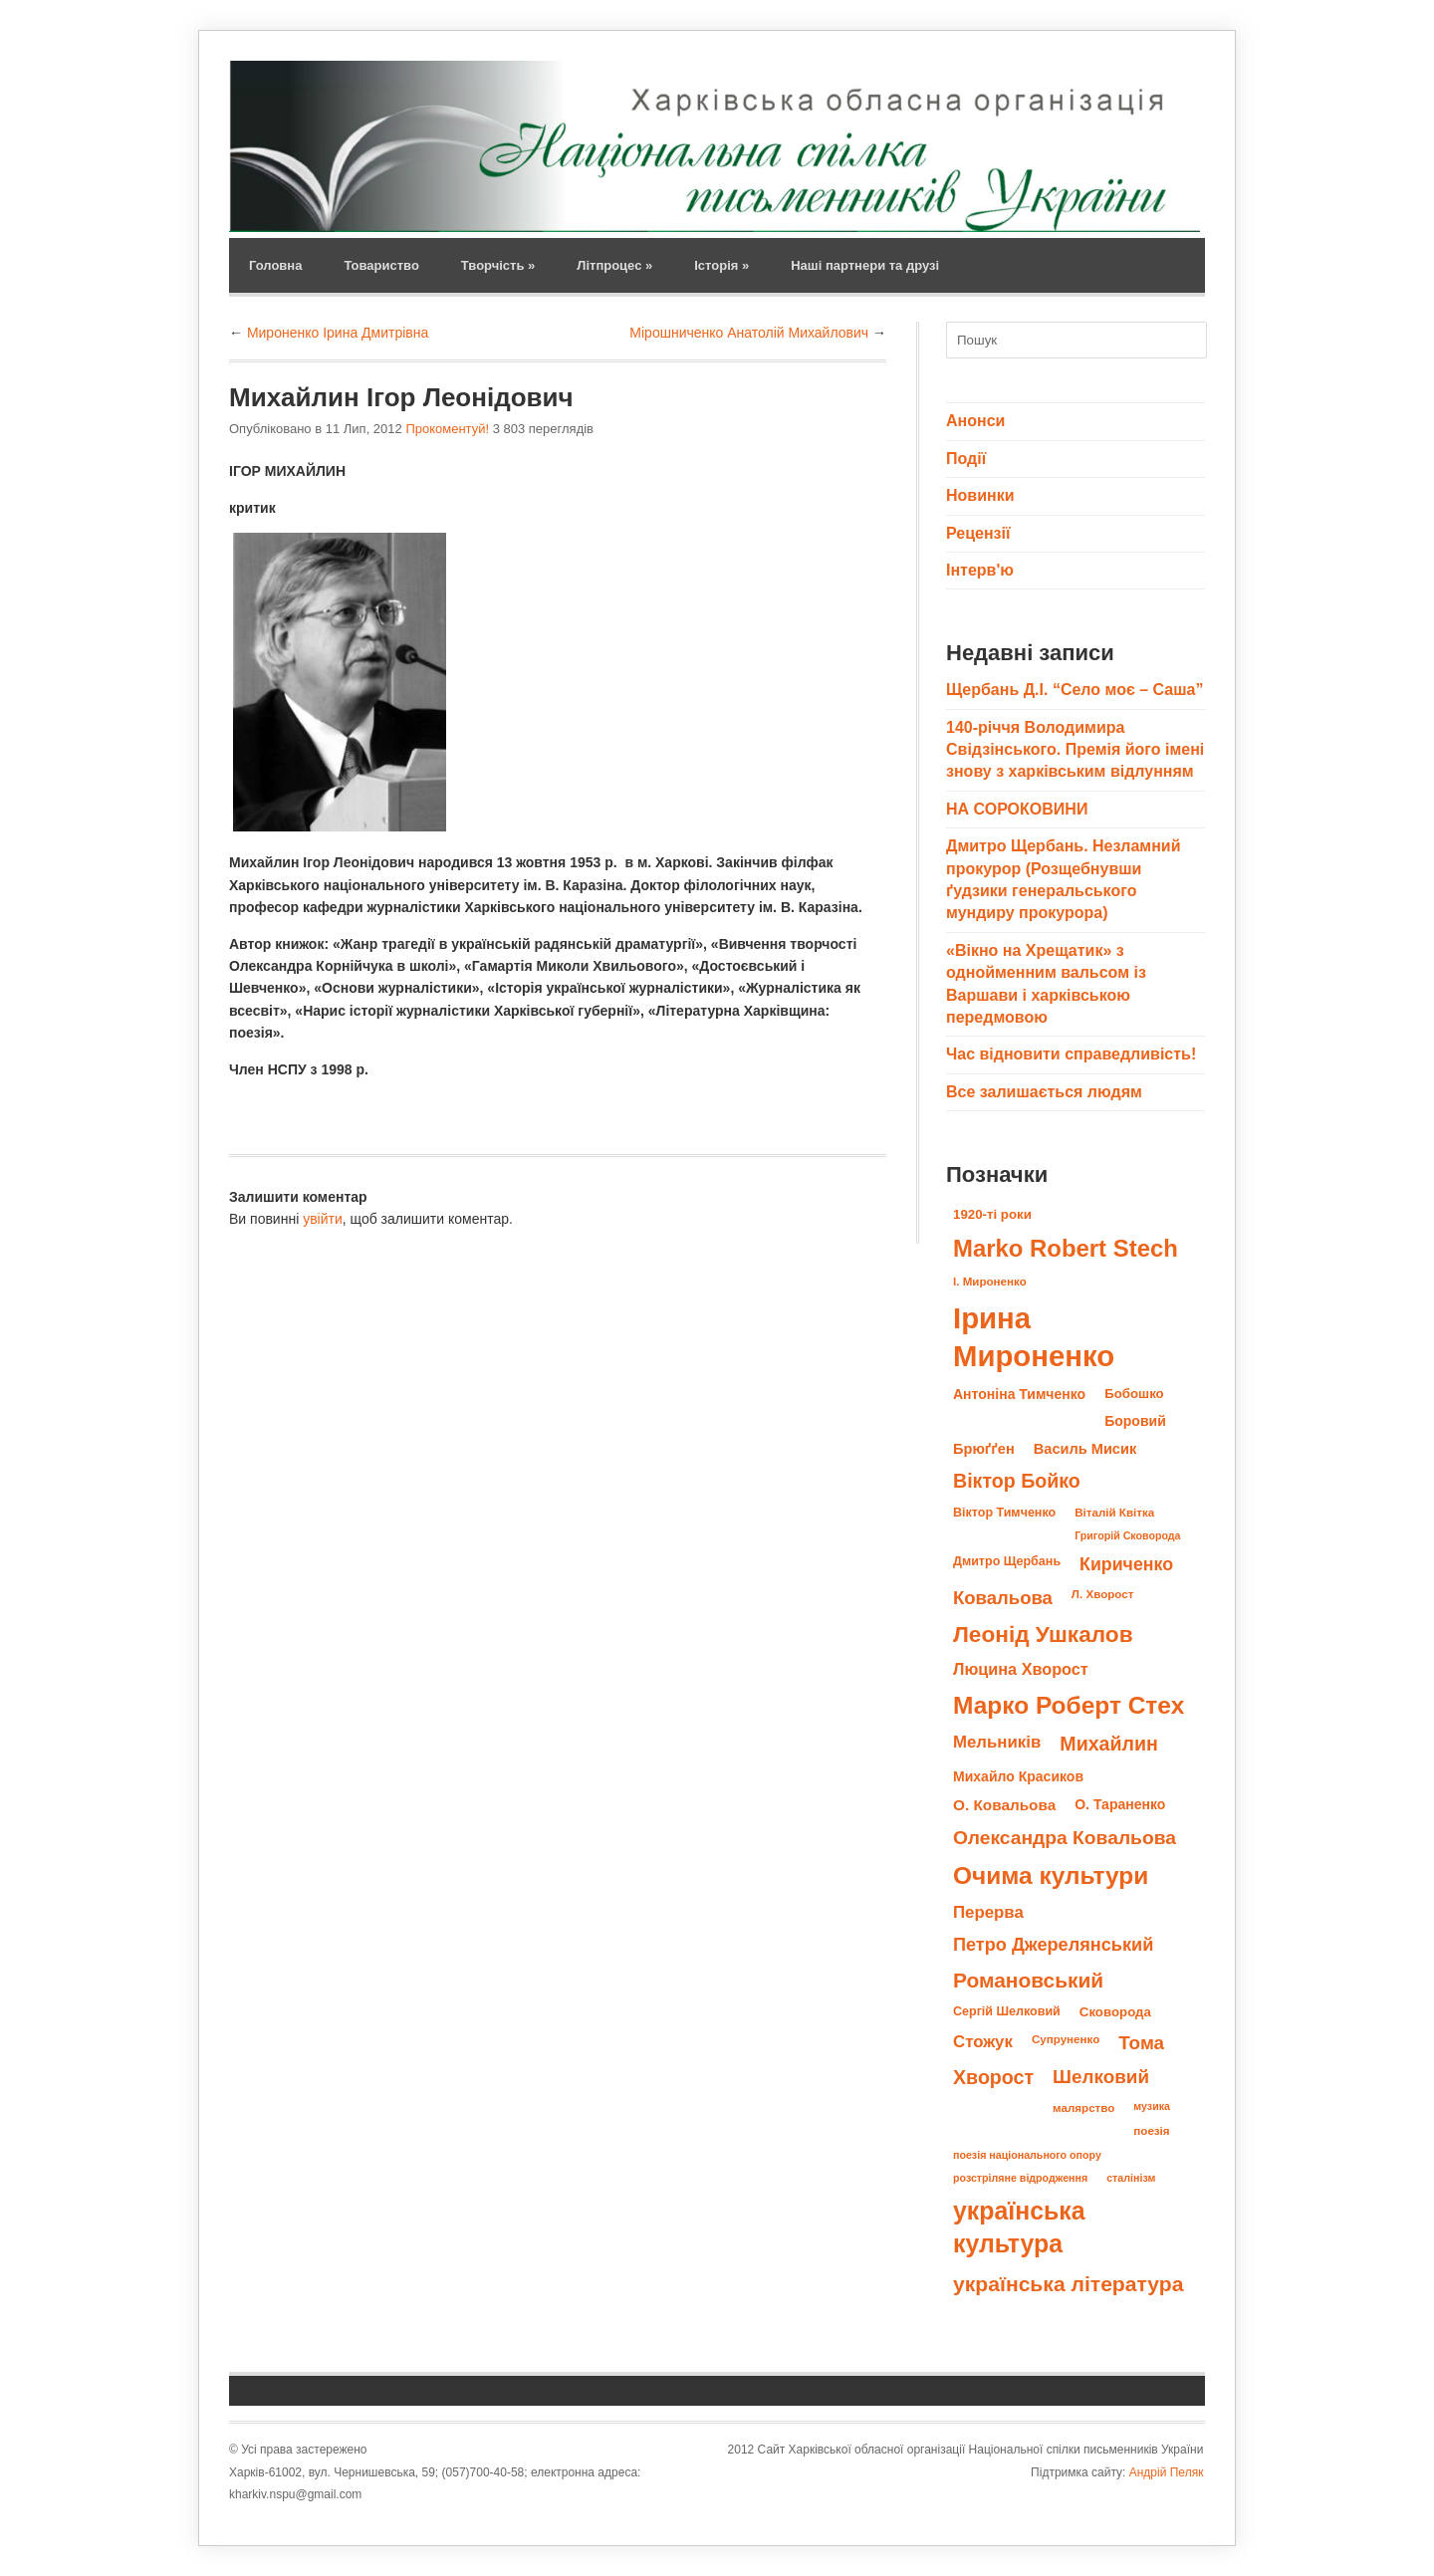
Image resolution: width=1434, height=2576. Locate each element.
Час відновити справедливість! (1071, 1054)
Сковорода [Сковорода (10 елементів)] (1115, 2011)
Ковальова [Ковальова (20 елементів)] (1003, 1597)
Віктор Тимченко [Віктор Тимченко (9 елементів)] (1004, 1513)
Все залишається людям (1044, 1091)
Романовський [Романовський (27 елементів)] (1028, 1980)
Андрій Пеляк (1166, 2472)
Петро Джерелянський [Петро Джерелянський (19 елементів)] (1053, 1945)
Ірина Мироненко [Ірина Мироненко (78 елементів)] (1033, 1336)
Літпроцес (614, 265)
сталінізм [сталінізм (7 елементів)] (1130, 2178)
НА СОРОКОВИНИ (1016, 809)
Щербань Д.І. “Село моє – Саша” (1074, 689)
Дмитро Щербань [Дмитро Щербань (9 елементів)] (1007, 1561)
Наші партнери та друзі (865, 265)
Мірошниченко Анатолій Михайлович (748, 333)
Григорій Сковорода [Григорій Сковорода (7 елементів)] (1127, 1535)
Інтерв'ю (980, 570)
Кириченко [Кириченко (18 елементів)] (1126, 1564)
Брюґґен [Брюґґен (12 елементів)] (984, 1449)
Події (966, 458)
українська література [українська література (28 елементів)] (1068, 2283)
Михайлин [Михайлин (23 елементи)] (1109, 1744)
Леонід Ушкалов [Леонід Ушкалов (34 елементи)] (1043, 1634)
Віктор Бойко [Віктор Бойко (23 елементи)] (1016, 1481)
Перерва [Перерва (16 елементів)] (988, 1912)
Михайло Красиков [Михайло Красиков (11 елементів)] (1018, 1776)
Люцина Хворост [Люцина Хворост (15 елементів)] (1020, 1669)
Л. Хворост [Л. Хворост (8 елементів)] (1103, 1593)
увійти (323, 1219)
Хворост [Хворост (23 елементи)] (993, 2077)
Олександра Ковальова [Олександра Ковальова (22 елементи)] (1064, 1837)
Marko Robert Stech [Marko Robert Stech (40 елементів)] (1065, 1248)
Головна (275, 265)
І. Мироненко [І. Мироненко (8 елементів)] (990, 1281)
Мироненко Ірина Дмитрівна (337, 333)
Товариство (381, 265)
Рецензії (978, 533)
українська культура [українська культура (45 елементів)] (1019, 2227)
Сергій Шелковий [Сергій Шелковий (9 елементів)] (1007, 2011)
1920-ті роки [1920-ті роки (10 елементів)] (992, 1214)
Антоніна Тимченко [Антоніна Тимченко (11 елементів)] (1019, 1394)
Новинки (980, 495)
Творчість (498, 265)
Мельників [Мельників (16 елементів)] (997, 1742)
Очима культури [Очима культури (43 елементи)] (1050, 1875)
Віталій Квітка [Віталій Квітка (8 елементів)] (1114, 1512)
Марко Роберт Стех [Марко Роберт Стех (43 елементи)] (1068, 1705)
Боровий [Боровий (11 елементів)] (1135, 1421)
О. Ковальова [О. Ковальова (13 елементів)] (1004, 1804)
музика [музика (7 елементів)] (1151, 2106)
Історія (721, 265)
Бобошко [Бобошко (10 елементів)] (1134, 1393)
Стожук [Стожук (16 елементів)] (983, 2041)
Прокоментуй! (447, 428)
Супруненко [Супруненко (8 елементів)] (1065, 2038)
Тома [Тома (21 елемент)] (1141, 2042)
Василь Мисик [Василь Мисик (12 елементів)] (1085, 1449)
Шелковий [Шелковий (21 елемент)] (1101, 2076)
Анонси (975, 420)
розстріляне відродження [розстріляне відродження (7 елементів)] (1020, 2178)
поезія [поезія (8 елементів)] (1151, 2130)
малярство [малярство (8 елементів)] (1083, 2107)
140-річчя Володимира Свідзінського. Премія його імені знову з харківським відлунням (1075, 750)
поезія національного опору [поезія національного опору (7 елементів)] (1027, 2155)
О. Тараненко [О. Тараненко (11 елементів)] (1120, 1804)
